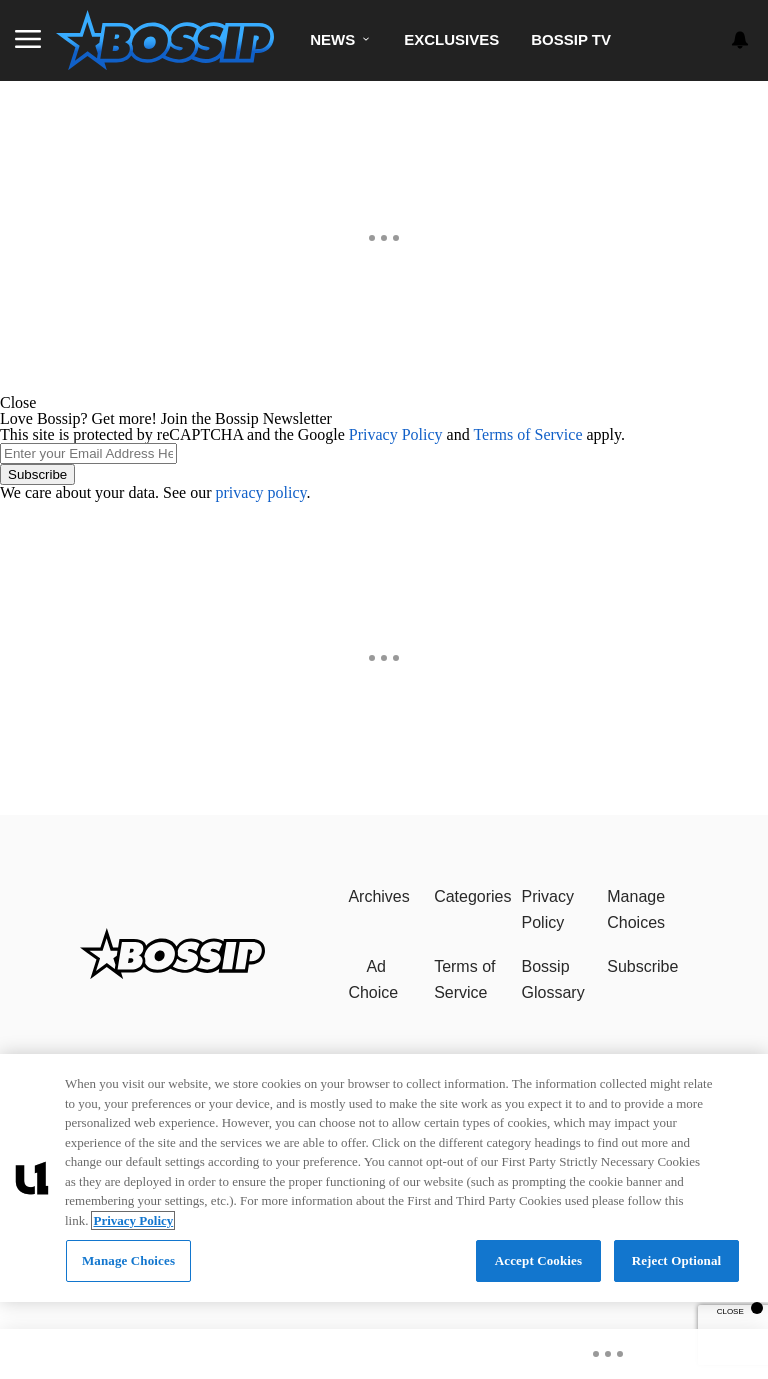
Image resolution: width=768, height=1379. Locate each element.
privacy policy (261, 492)
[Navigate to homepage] (165, 40)
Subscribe (37, 474)
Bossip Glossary (553, 979)
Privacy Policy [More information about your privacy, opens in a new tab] (133, 1220)
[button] (384, 403)
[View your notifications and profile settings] (740, 40)
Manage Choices (636, 909)
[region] (384, 1178)
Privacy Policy (396, 434)
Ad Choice (373, 979)
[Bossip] (172, 973)
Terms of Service (527, 434)
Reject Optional (677, 1260)
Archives (378, 896)
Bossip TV (571, 39)
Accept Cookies (538, 1260)
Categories (472, 896)
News (332, 39)
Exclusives (451, 39)
